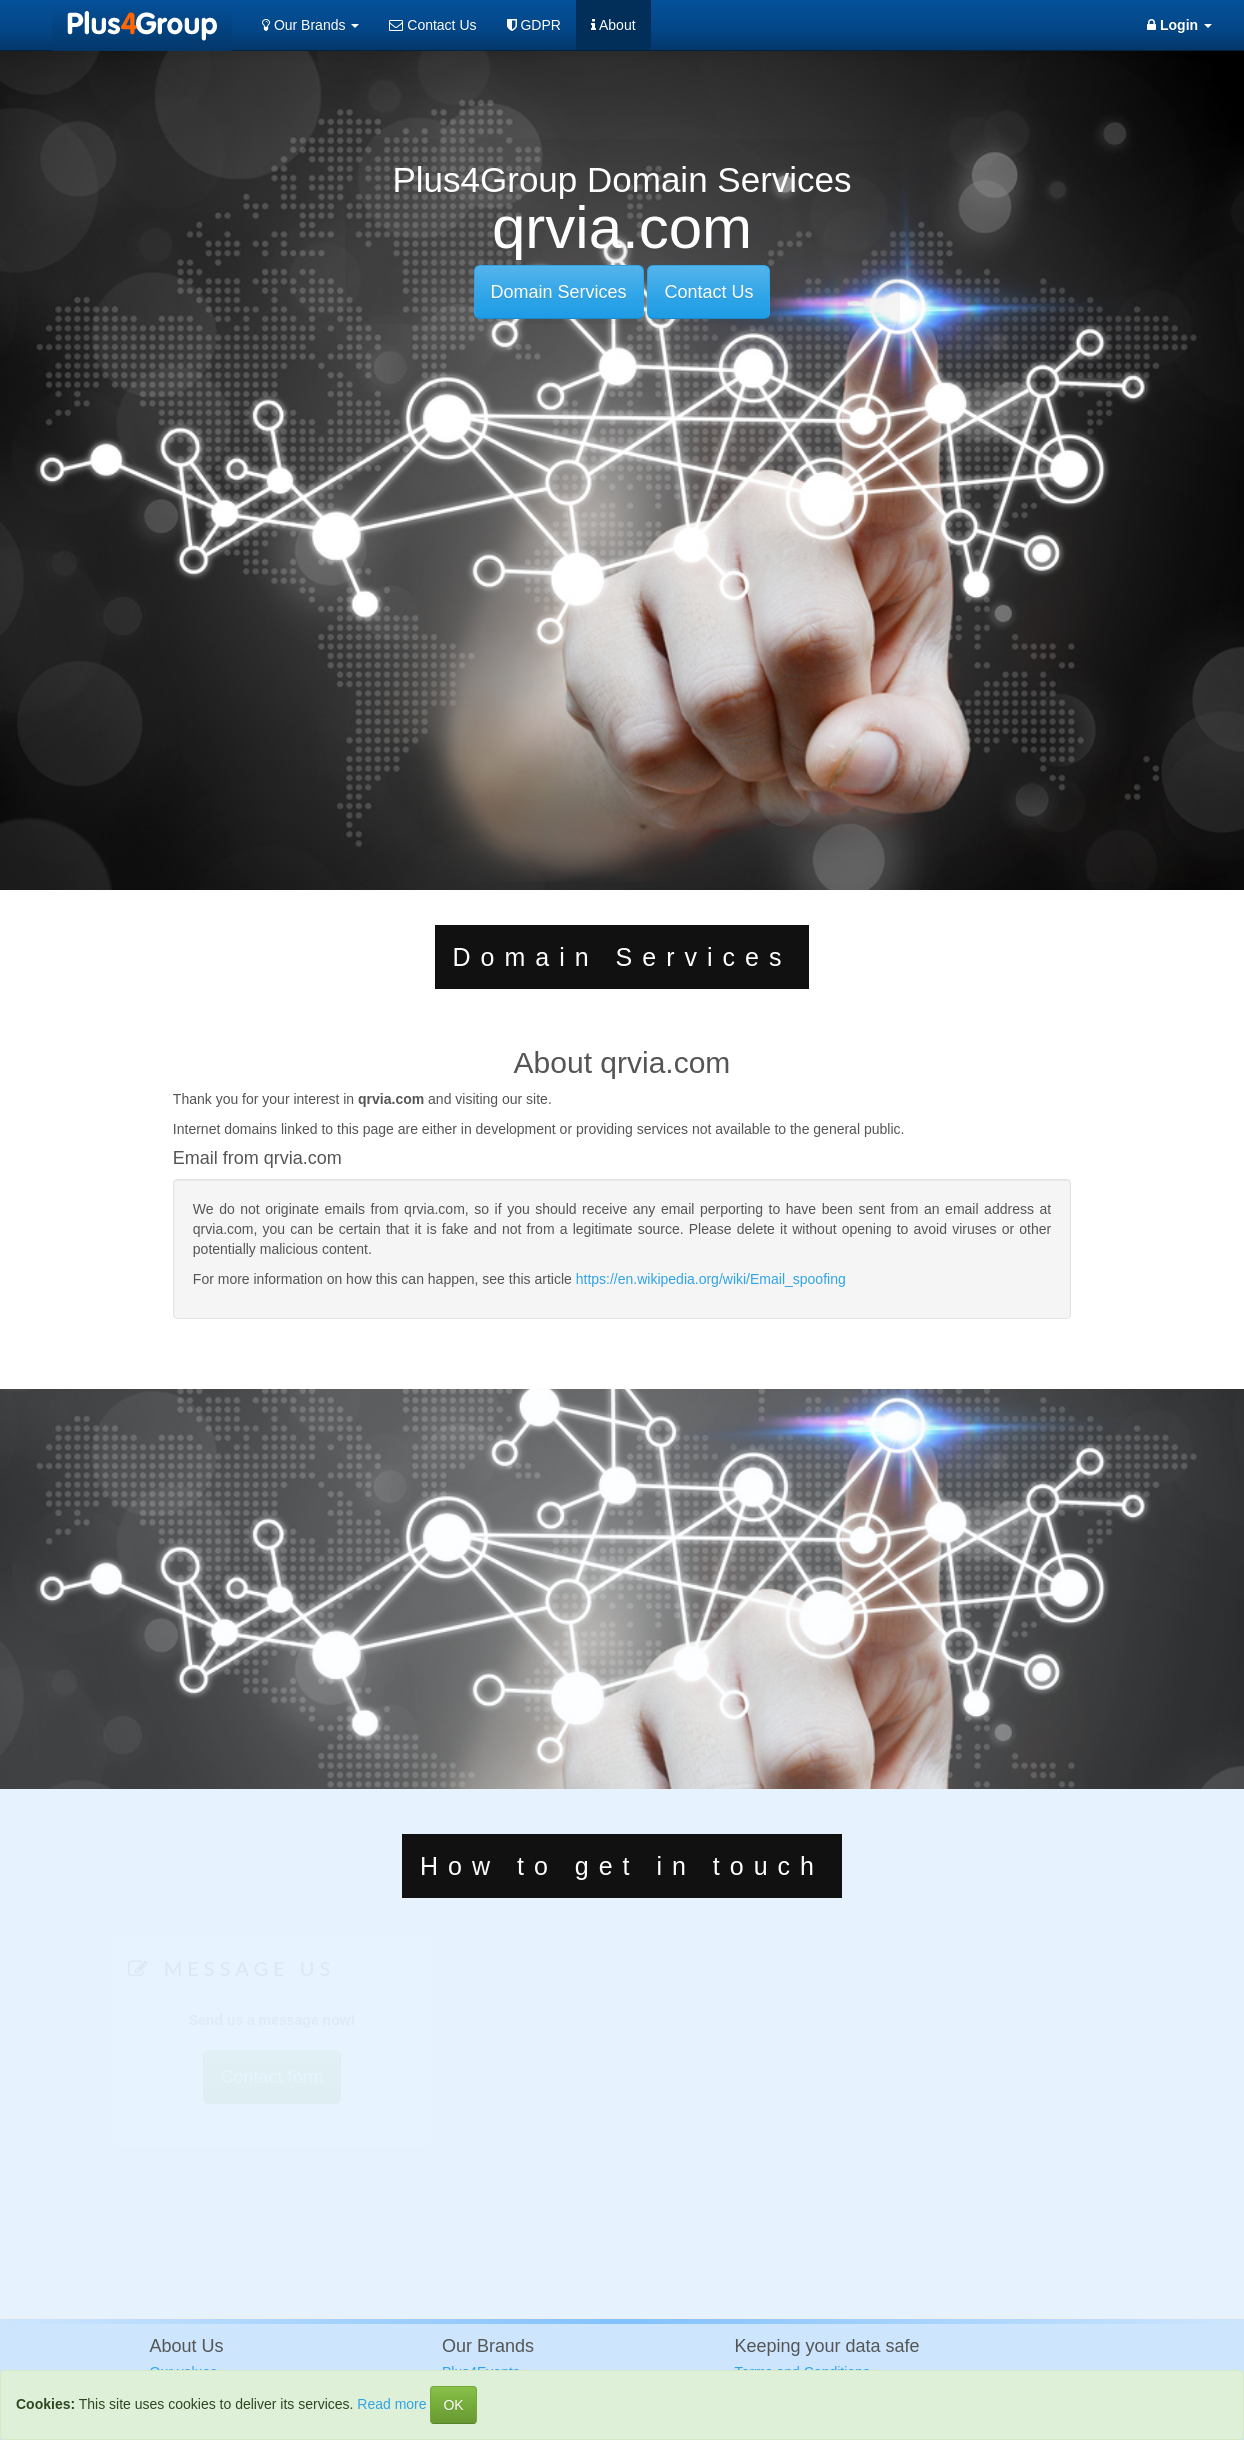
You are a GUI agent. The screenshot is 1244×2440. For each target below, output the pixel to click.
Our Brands (310, 25)
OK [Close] (453, 2405)
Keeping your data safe (827, 2346)
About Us (187, 2346)
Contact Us (432, 25)
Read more (391, 2404)
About (613, 25)
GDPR (534, 25)
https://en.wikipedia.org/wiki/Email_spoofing (711, 1279)
